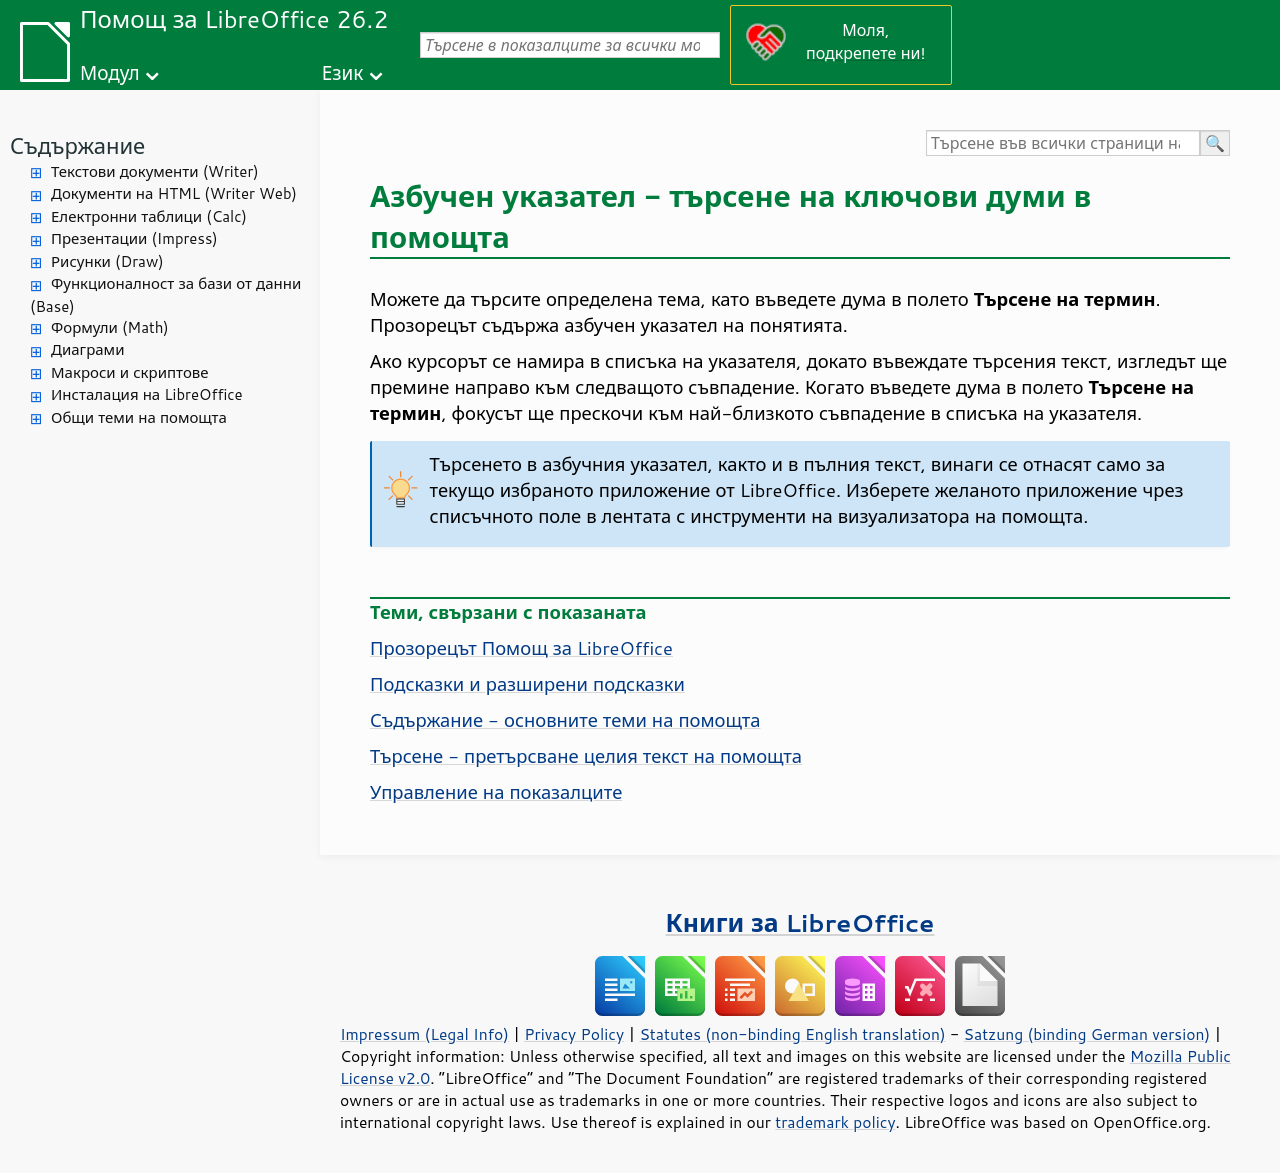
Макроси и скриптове (130, 372)
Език (343, 72)
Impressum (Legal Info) (424, 1034)
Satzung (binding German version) (1087, 1034)
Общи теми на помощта (139, 417)
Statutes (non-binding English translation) (792, 1034)
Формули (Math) (110, 327)
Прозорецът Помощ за (521, 648)
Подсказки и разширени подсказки (527, 684)
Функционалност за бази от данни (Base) (165, 295)
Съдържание (77, 145)
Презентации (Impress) (134, 238)
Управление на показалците (496, 792)
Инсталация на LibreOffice (147, 394)
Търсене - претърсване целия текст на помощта (586, 756)
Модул (110, 72)
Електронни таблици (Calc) (149, 216)
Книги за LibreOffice (800, 922)
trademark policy (835, 1122)
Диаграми (87, 349)
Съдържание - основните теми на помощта (565, 720)
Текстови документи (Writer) (155, 171)
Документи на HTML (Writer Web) (174, 193)
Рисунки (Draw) (107, 261)
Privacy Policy (574, 1034)
